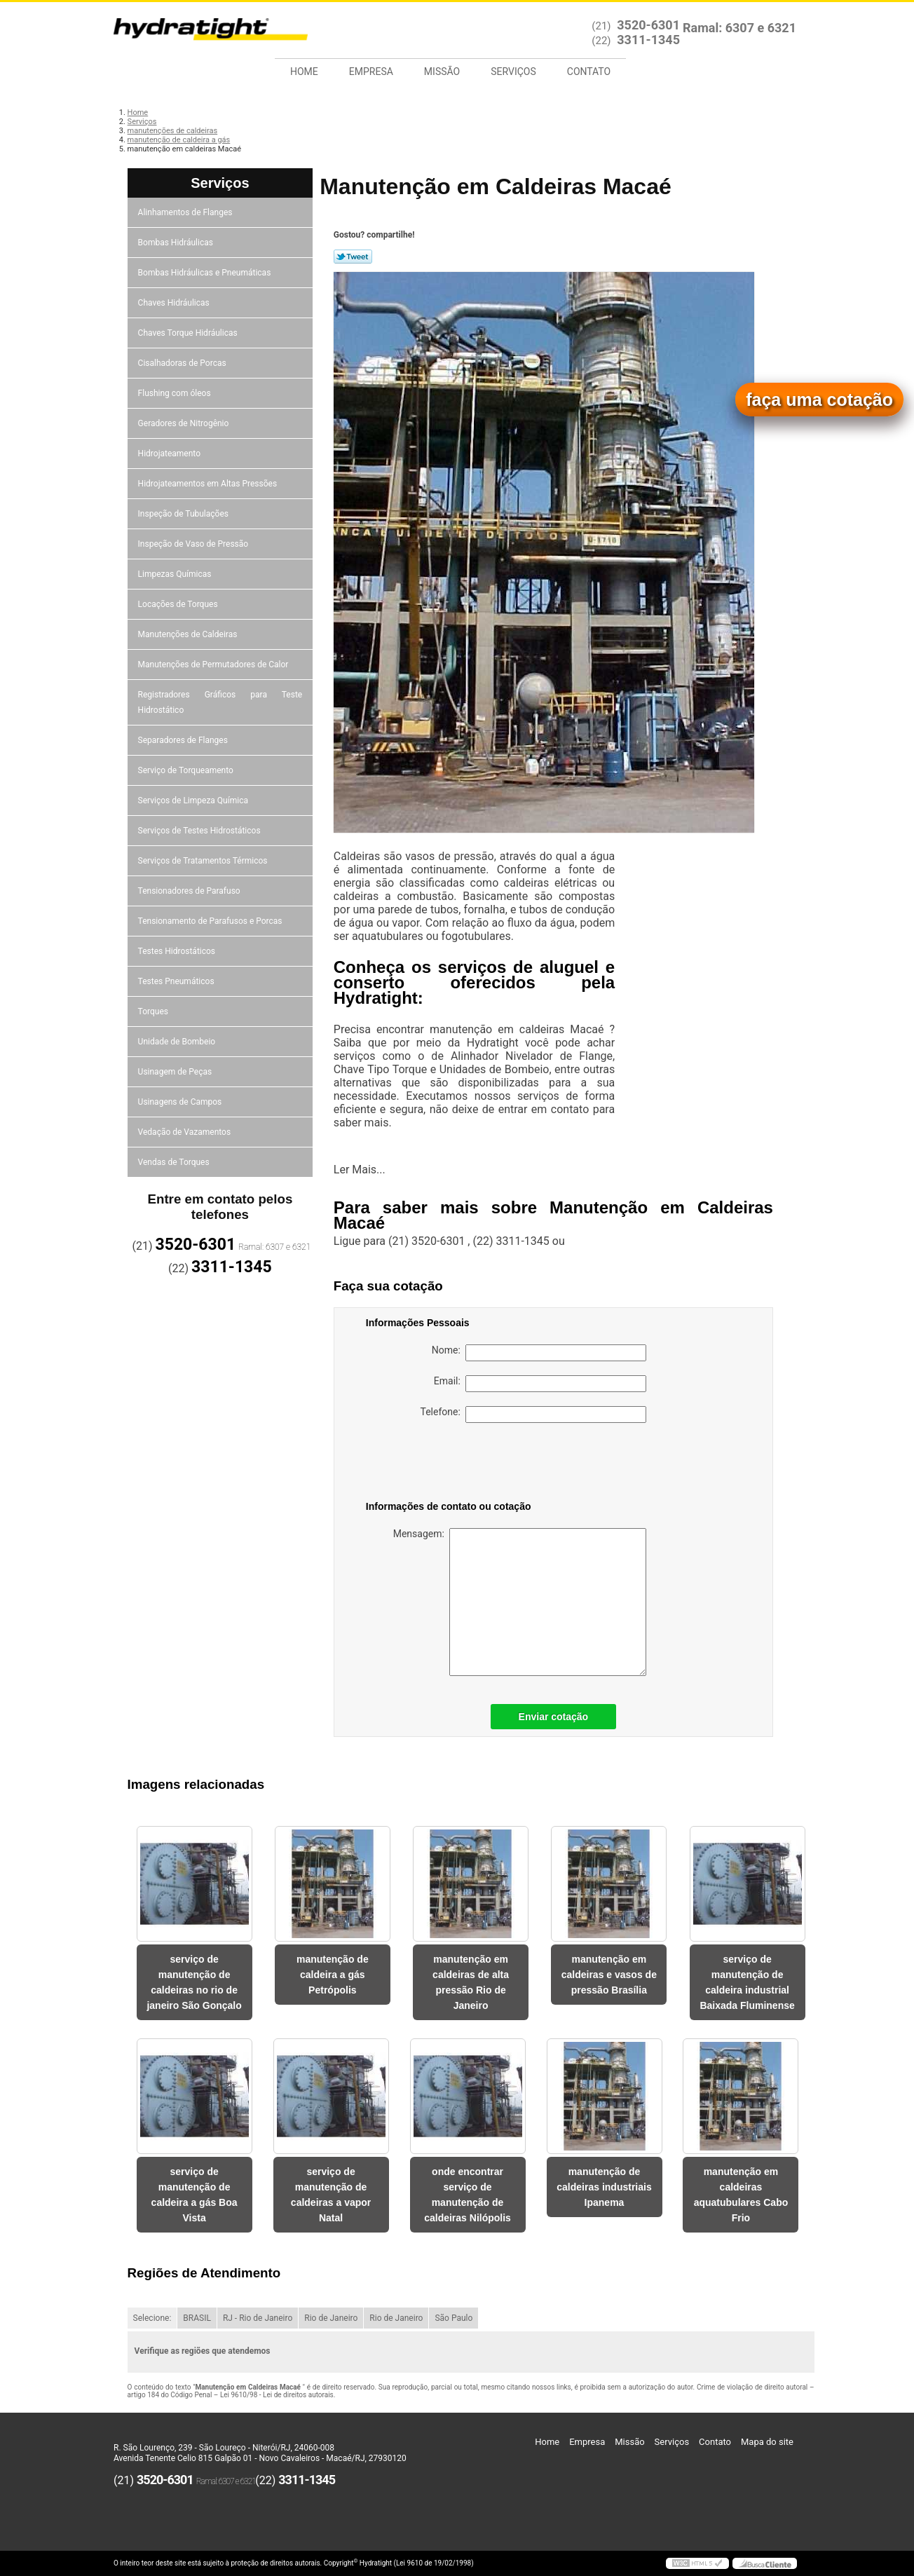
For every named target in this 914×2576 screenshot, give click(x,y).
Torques (154, 1011)
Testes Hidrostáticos (177, 951)
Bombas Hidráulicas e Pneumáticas (205, 273)
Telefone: (533, 1414)
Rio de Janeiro (330, 2318)
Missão (442, 71)
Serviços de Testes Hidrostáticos (200, 831)
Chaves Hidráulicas (175, 303)
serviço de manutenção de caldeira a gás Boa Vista (194, 2194)
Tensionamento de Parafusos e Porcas (211, 921)
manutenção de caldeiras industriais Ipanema (604, 2187)
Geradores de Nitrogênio (184, 423)
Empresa (371, 71)
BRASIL (197, 2318)
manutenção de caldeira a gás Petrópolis (332, 1975)
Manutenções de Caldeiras (189, 634)
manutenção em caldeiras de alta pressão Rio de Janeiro (470, 1982)
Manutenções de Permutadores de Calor (214, 664)
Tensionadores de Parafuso (190, 891)
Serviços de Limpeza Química (194, 800)
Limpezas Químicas (176, 574)
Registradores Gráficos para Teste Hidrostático (220, 702)
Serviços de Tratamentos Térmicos (204, 861)
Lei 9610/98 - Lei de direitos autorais (277, 2395)
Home (304, 71)
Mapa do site (767, 2442)
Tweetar (353, 257)
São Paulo (453, 2318)
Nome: (539, 1352)
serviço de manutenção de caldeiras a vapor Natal (331, 2194)
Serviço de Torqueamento (187, 770)
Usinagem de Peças (176, 1072)
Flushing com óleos (175, 393)
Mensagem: (519, 1602)
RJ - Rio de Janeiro (257, 2318)
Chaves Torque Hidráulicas (189, 333)
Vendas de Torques (175, 1162)
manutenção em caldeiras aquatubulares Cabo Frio (741, 2194)
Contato (589, 71)
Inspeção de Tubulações (184, 514)
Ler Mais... (360, 1169)
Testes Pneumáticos (177, 981)
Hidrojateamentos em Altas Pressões (208, 484)
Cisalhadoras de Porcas (183, 363)
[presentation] (454, 1464)
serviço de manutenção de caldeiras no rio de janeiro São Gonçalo (193, 1982)
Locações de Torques (179, 604)
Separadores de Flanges (184, 740)
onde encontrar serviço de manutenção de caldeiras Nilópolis (467, 2194)
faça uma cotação (819, 399)
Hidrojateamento (170, 453)
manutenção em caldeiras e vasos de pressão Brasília (609, 1975)
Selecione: (152, 2318)
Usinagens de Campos (181, 1102)
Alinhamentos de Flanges (186, 212)
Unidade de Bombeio (178, 1042)
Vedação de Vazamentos (185, 1132)
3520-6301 (648, 25)
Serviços (513, 71)
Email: (540, 1383)
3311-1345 (648, 39)
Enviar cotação (554, 1716)
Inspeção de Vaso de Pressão (194, 544)
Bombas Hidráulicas (176, 242)
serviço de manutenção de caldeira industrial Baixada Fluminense (747, 1982)
